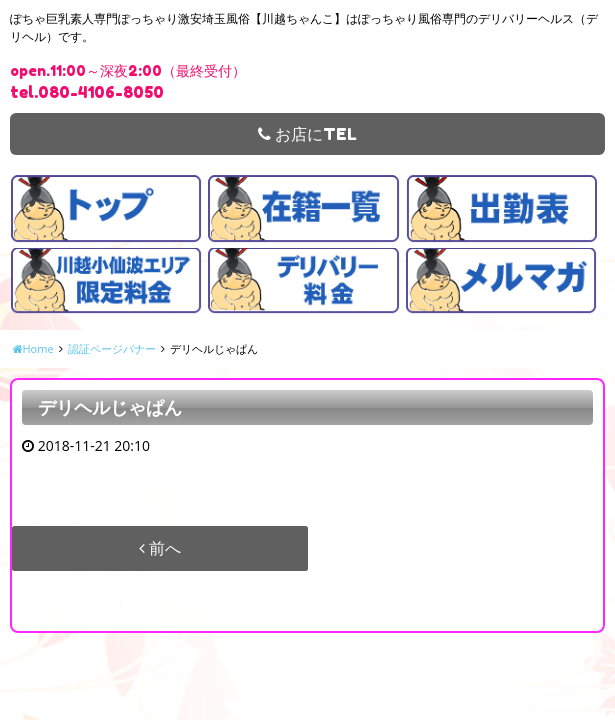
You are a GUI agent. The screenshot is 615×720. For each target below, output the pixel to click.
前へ (160, 548)
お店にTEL (307, 134)
